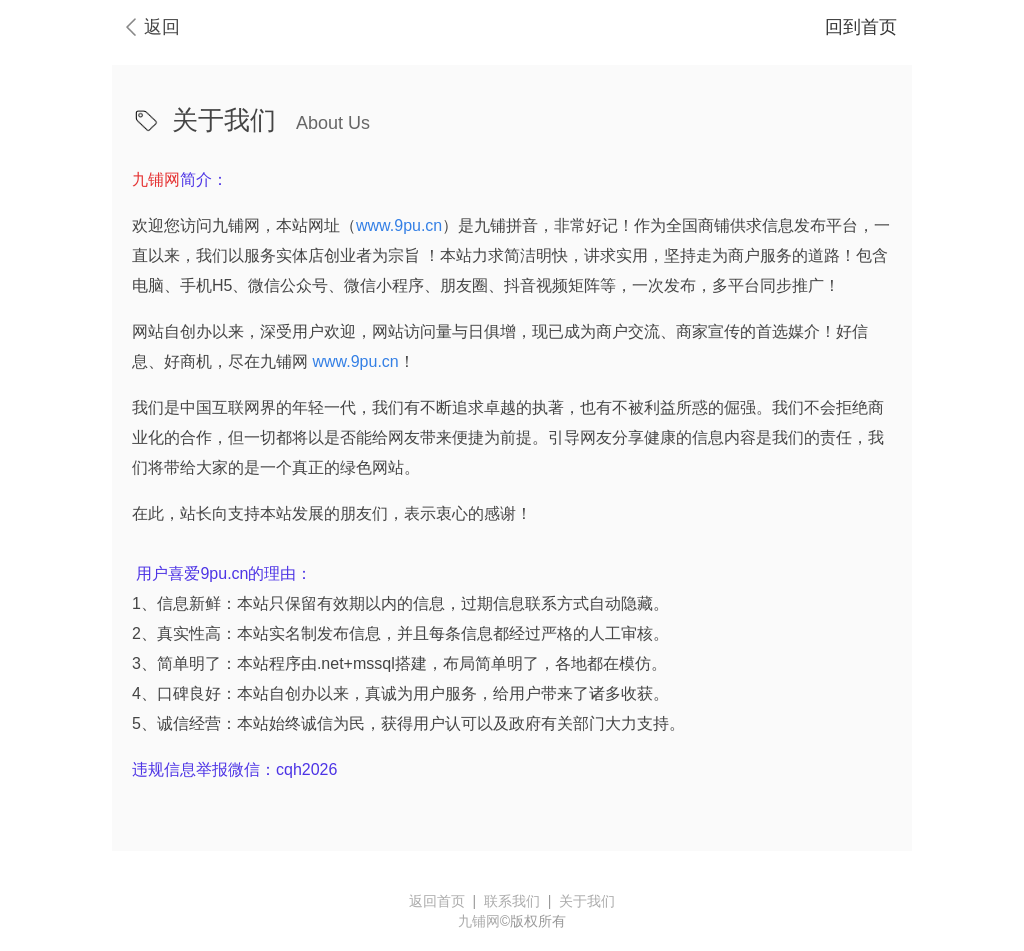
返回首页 (437, 901)
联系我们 (512, 901)
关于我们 (587, 901)
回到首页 (861, 27)
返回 (162, 27)
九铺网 (479, 921)
